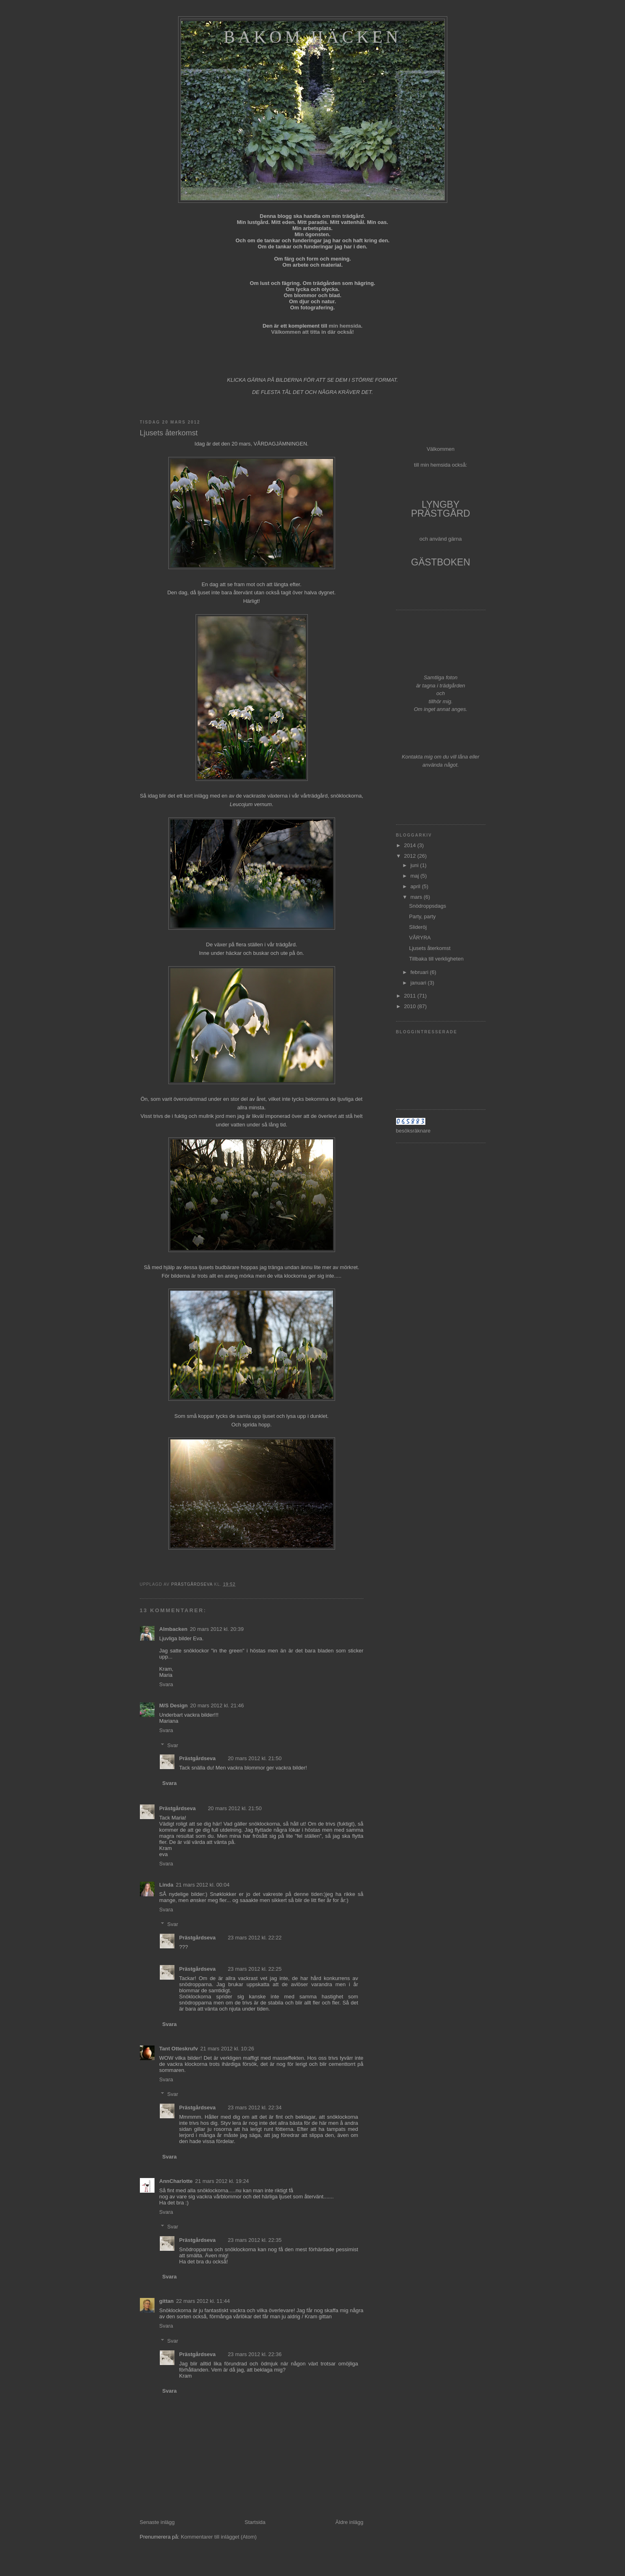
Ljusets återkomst (430, 948)
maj (415, 876)
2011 (411, 996)
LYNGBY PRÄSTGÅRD (440, 509)
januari (419, 983)
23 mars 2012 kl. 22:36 (254, 2354)
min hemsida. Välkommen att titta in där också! (317, 329)
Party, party (422, 916)
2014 (411, 845)
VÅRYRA (420, 938)
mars (417, 897)
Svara (166, 1684)
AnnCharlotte (176, 2181)
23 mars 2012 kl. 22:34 (254, 2107)
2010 (411, 1006)
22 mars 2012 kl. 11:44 (203, 2301)
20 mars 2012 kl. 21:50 (254, 1758)
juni (415, 865)
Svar (172, 1745)
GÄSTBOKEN (440, 562)
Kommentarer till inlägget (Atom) (219, 2537)
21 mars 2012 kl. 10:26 (227, 2049)
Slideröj (418, 927)
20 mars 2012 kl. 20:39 (217, 1629)
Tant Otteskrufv (178, 2049)
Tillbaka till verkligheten (436, 959)
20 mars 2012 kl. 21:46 (217, 1705)
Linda (166, 1885)
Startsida (255, 2522)
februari (420, 972)
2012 (411, 856)
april (416, 886)
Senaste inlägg (157, 2522)
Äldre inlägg (349, 2522)
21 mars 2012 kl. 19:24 (222, 2181)
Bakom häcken (312, 37)
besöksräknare (413, 1131)
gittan (166, 2301)
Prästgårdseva (197, 1758)
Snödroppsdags (427, 906)
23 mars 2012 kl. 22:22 (254, 1938)
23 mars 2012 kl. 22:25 (254, 1969)
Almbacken (173, 1629)
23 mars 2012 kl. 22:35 (254, 2240)
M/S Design (173, 1705)
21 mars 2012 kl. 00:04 (202, 1885)
